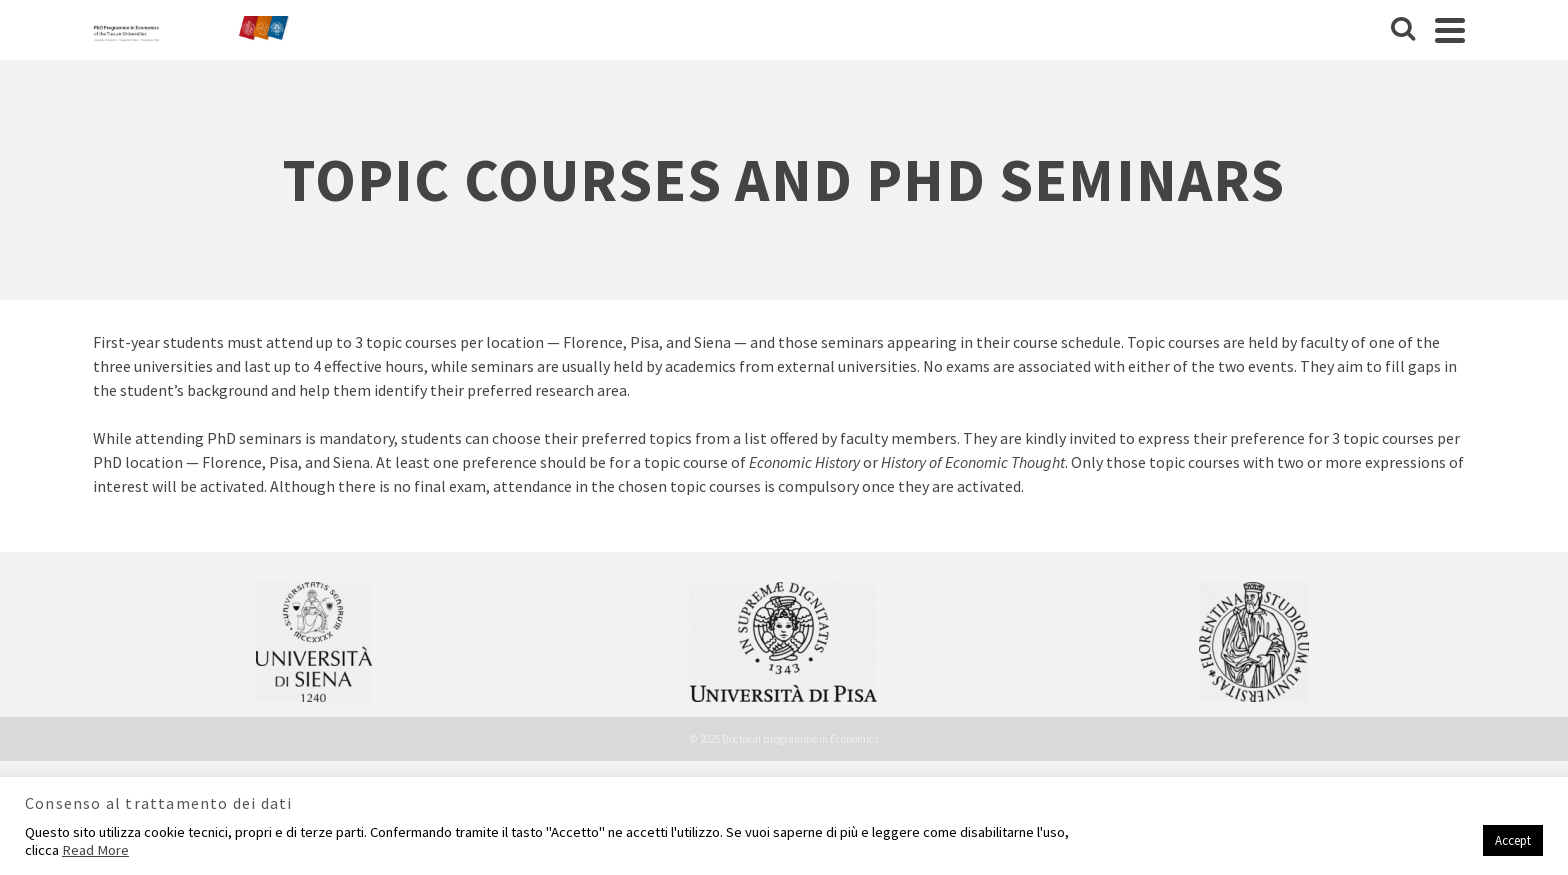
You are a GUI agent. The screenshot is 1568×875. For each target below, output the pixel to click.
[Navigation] (1450, 30)
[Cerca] (1403, 30)
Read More (95, 850)
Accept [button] (1513, 840)
